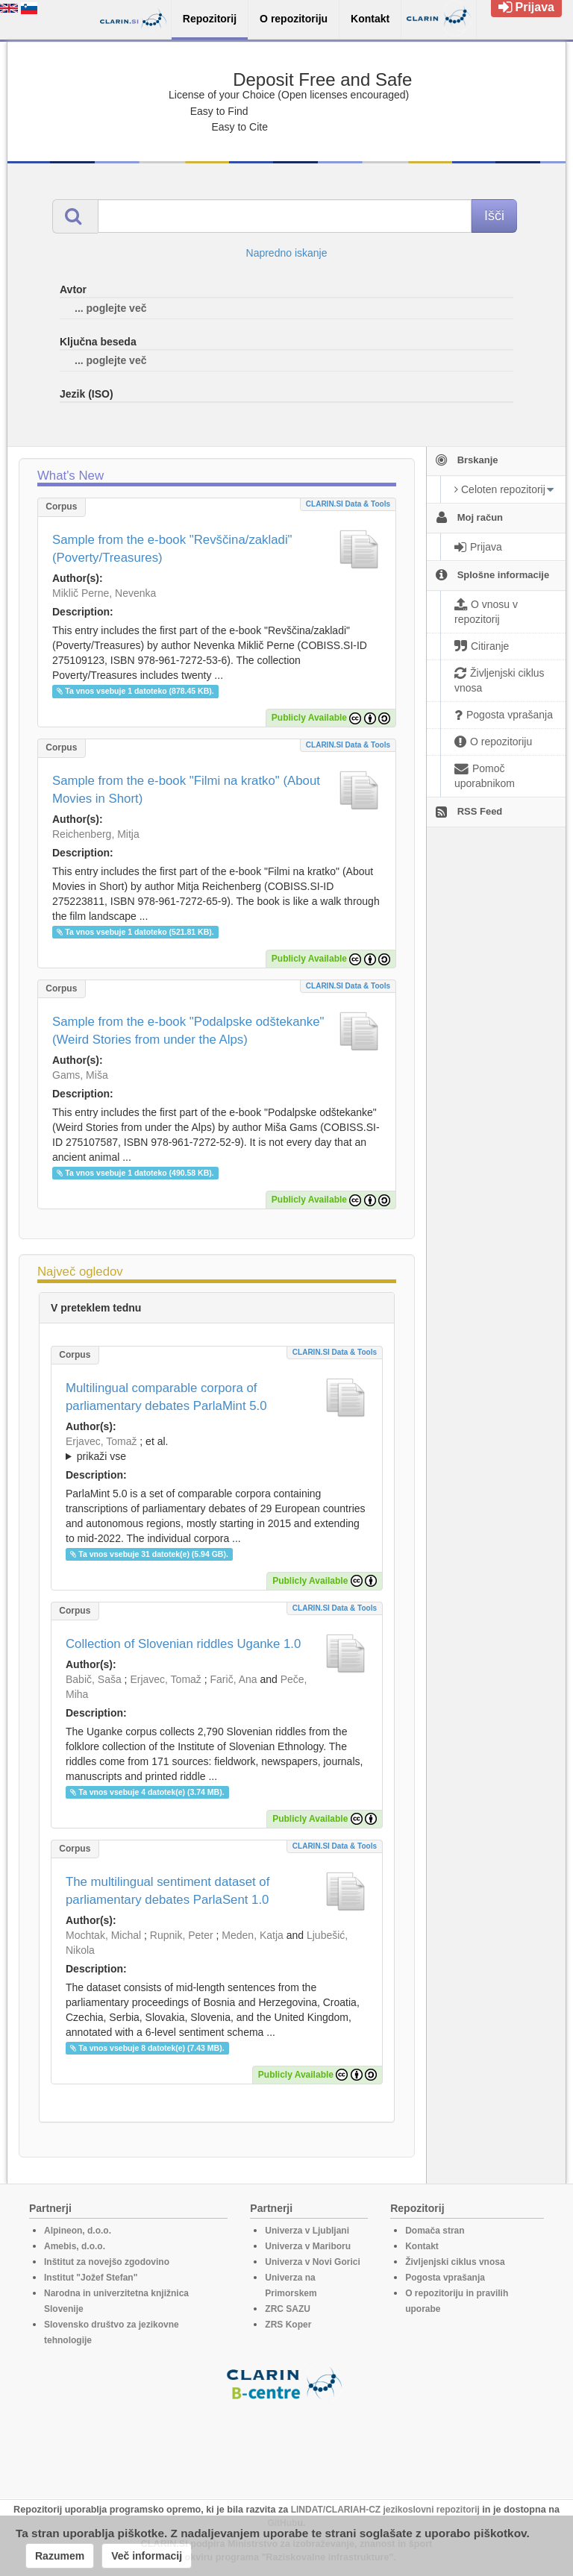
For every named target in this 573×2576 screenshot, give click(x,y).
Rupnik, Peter (181, 1935)
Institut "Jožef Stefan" (90, 2277)
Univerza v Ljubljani (307, 2230)
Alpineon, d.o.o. (77, 2230)
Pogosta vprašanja (445, 2277)
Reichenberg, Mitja (96, 834)
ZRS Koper (288, 2324)
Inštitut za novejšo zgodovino (106, 2262)
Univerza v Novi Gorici (312, 2262)
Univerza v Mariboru (308, 2246)
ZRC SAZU (287, 2309)
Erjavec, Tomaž (101, 1441)
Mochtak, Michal (103, 1935)
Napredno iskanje (287, 253)
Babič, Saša (94, 1679)
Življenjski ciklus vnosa (454, 2262)
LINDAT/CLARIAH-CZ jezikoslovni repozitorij (385, 2509)
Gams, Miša (80, 1075)
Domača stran (434, 2230)
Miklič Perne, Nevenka (104, 593)
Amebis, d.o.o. (74, 2246)
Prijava (526, 7)
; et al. (217, 1449)
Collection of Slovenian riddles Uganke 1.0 (183, 1644)
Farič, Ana (233, 1679)
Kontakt (422, 2246)
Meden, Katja (253, 1935)
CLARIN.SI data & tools (348, 504)
